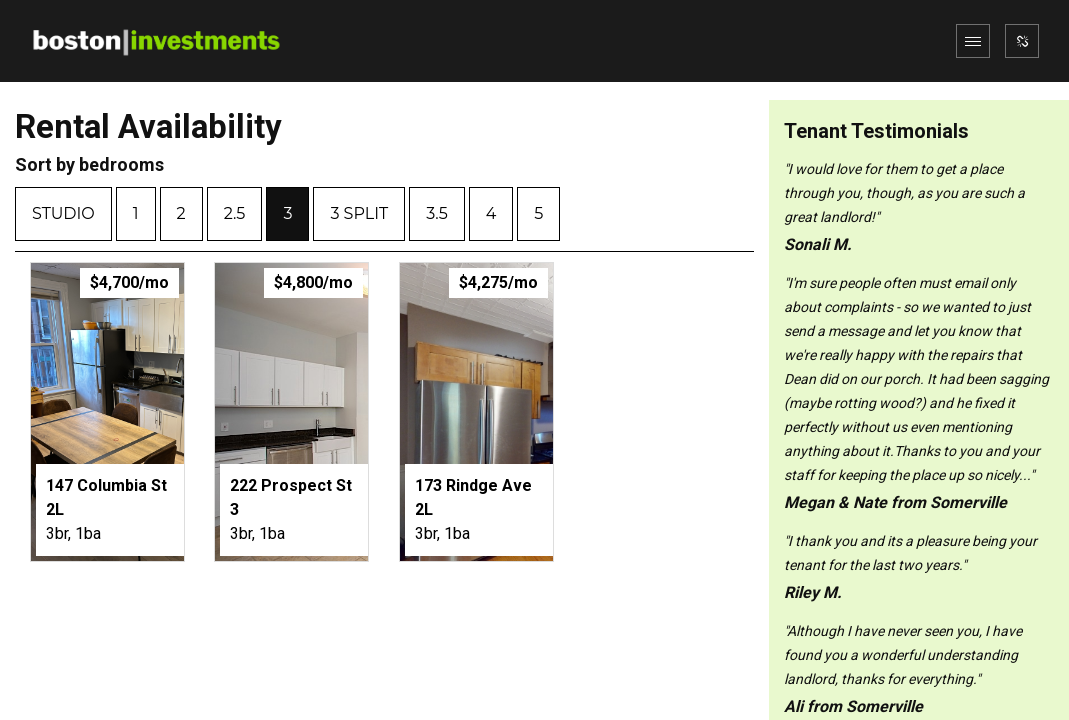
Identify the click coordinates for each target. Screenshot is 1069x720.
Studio (63, 213)
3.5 (436, 213)
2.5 (235, 213)
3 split (359, 213)
